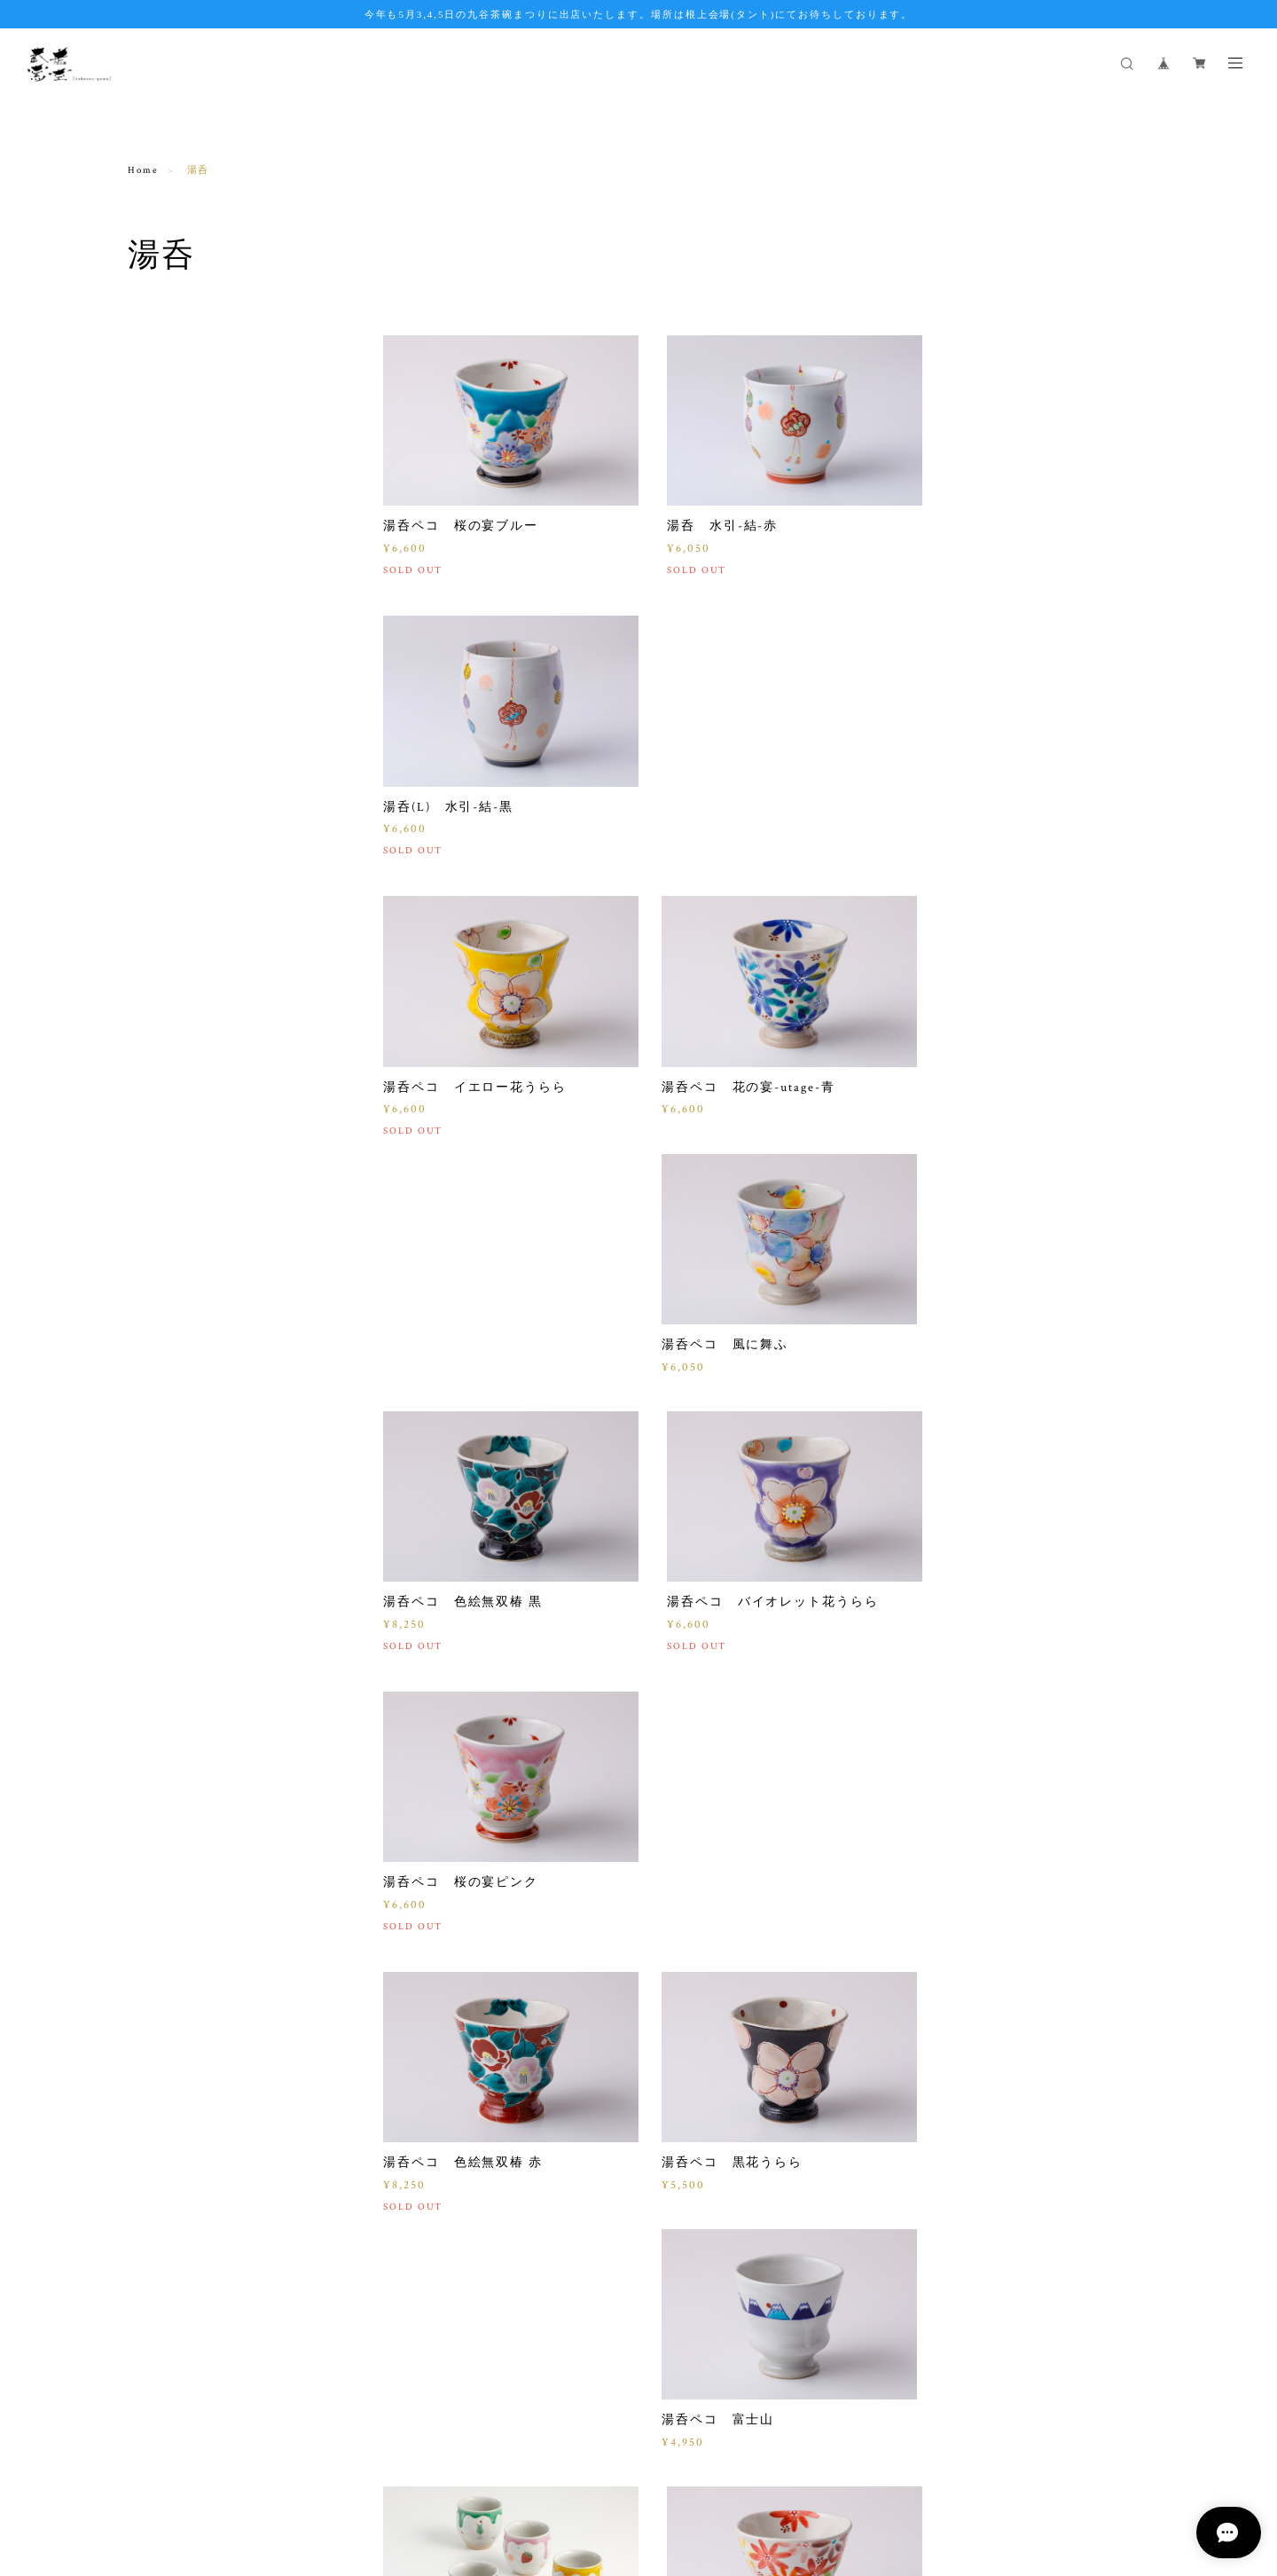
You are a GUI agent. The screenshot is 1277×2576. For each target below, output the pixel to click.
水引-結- (152, 943)
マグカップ (159, 359)
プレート (152, 693)
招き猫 (146, 901)
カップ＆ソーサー (177, 651)
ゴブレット (159, 443)
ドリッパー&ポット (181, 776)
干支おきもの (165, 818)
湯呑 (140, 568)
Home (143, 170)
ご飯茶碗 (152, 484)
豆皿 (140, 735)
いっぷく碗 (159, 401)
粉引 (140, 1068)
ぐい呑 (146, 610)
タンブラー (159, 1026)
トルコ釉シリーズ (177, 526)
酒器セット (159, 985)
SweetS (148, 860)
